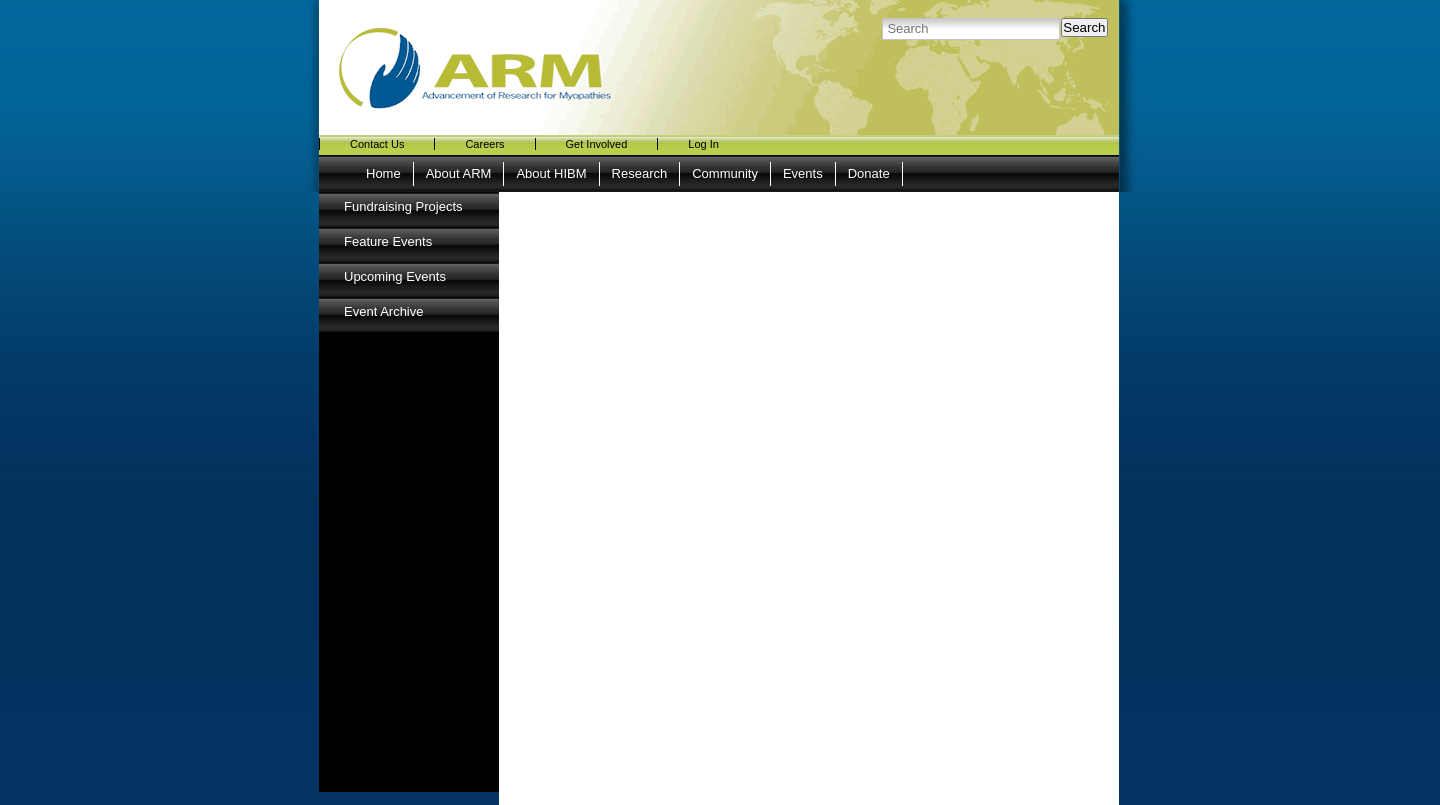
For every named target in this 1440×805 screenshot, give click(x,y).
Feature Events (388, 241)
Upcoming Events (395, 276)
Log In (703, 144)
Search (1084, 27)
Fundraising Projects (403, 206)
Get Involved (597, 144)
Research (640, 173)
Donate (869, 173)
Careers (484, 144)
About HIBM (551, 173)
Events (803, 173)
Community (725, 173)
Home (383, 173)
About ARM (459, 173)
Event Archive (384, 311)
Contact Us (377, 144)
